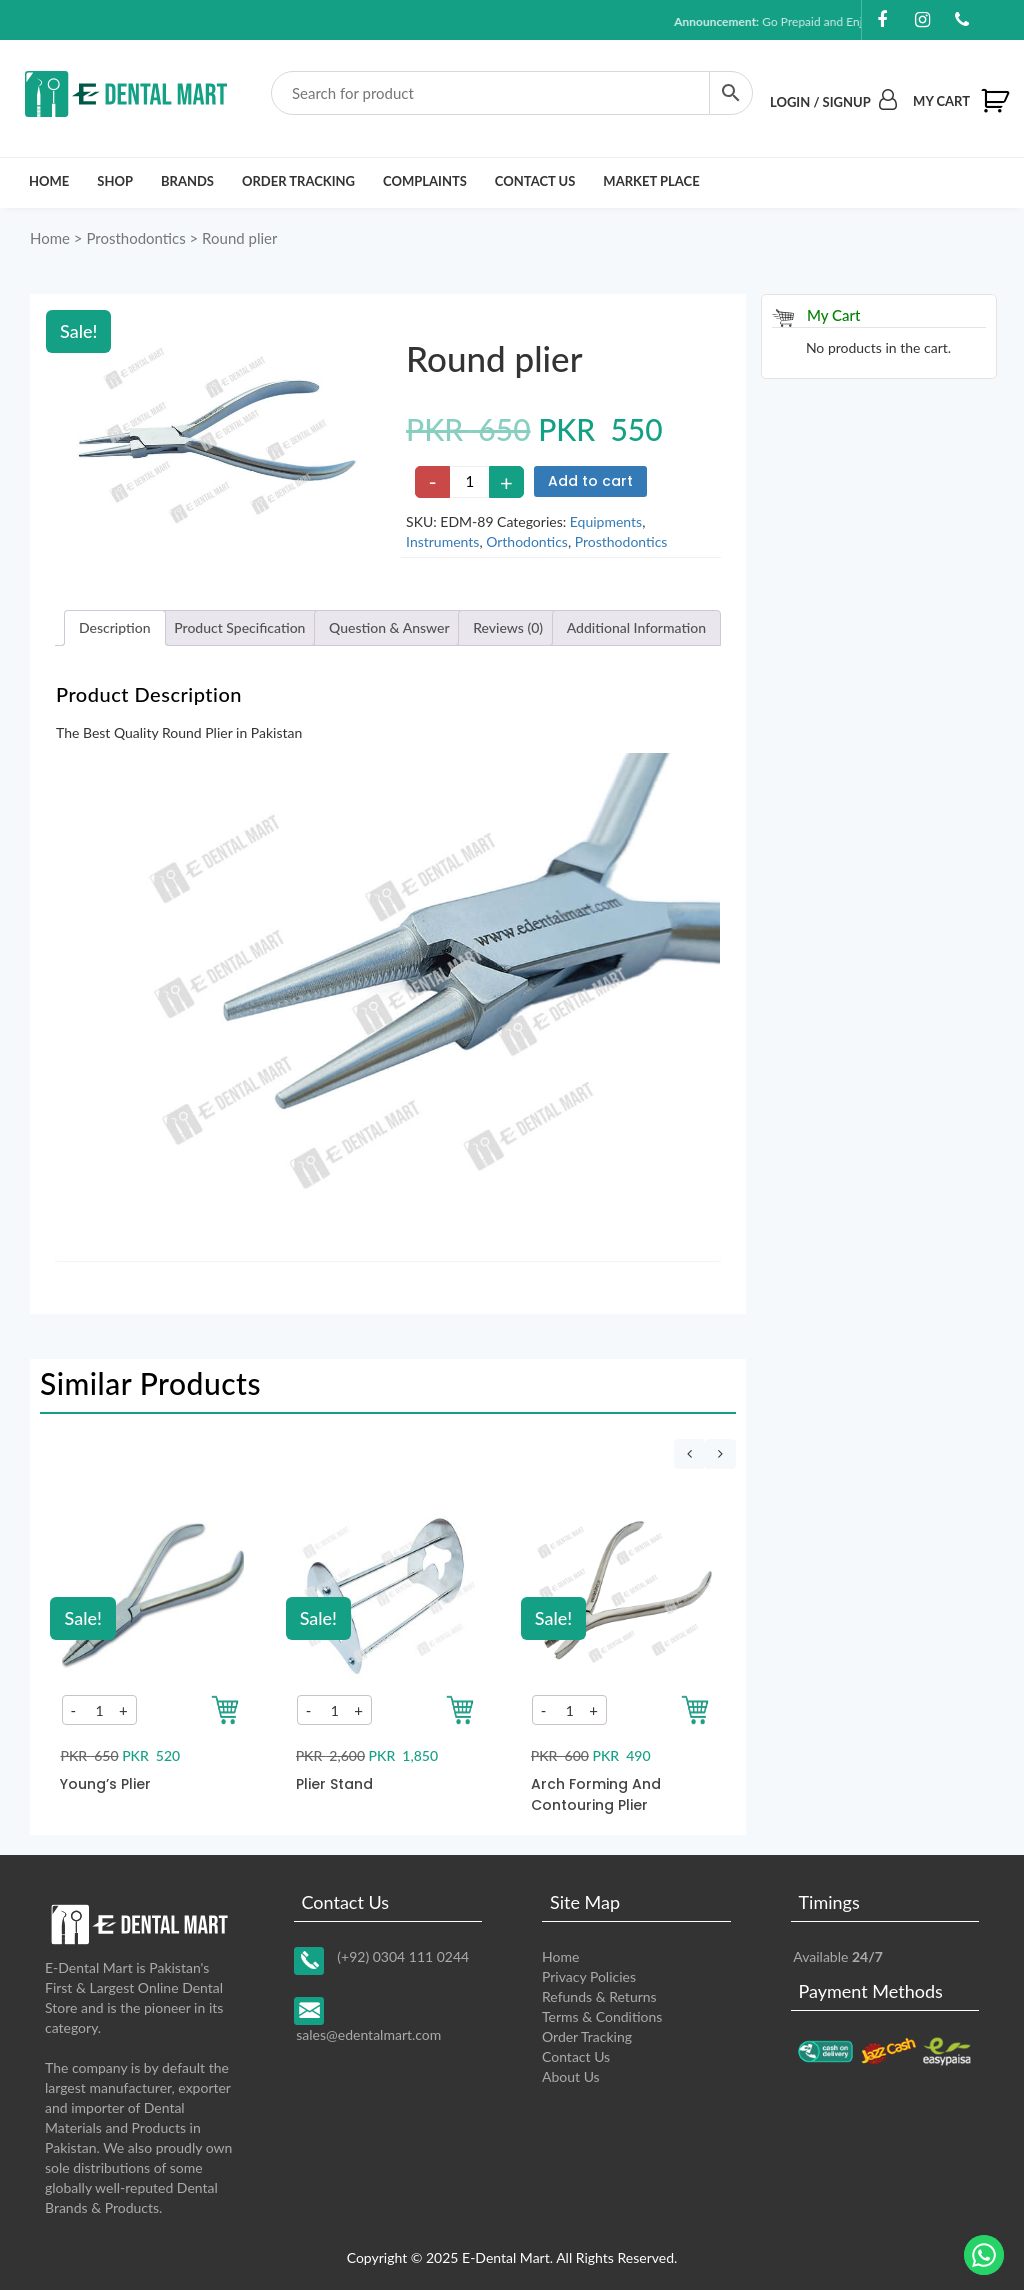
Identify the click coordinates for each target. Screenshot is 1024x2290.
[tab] (115, 628)
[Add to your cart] (226, 1710)
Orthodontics (527, 541)
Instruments (442, 541)
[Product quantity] (470, 482)
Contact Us (535, 181)
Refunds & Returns (599, 1996)
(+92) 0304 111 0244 (403, 1956)
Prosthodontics (135, 238)
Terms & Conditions (602, 2016)
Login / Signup (833, 102)
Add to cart (590, 481)
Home (49, 181)
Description (115, 627)
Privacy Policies (589, 1976)
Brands (187, 181)
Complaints (425, 181)
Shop (115, 181)
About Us (571, 2076)
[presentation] (689, 1454)
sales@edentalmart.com (368, 2034)
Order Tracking (298, 181)
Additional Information (636, 627)
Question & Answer (389, 627)
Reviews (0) (508, 627)
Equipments (606, 521)
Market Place (651, 181)
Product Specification (239, 627)
